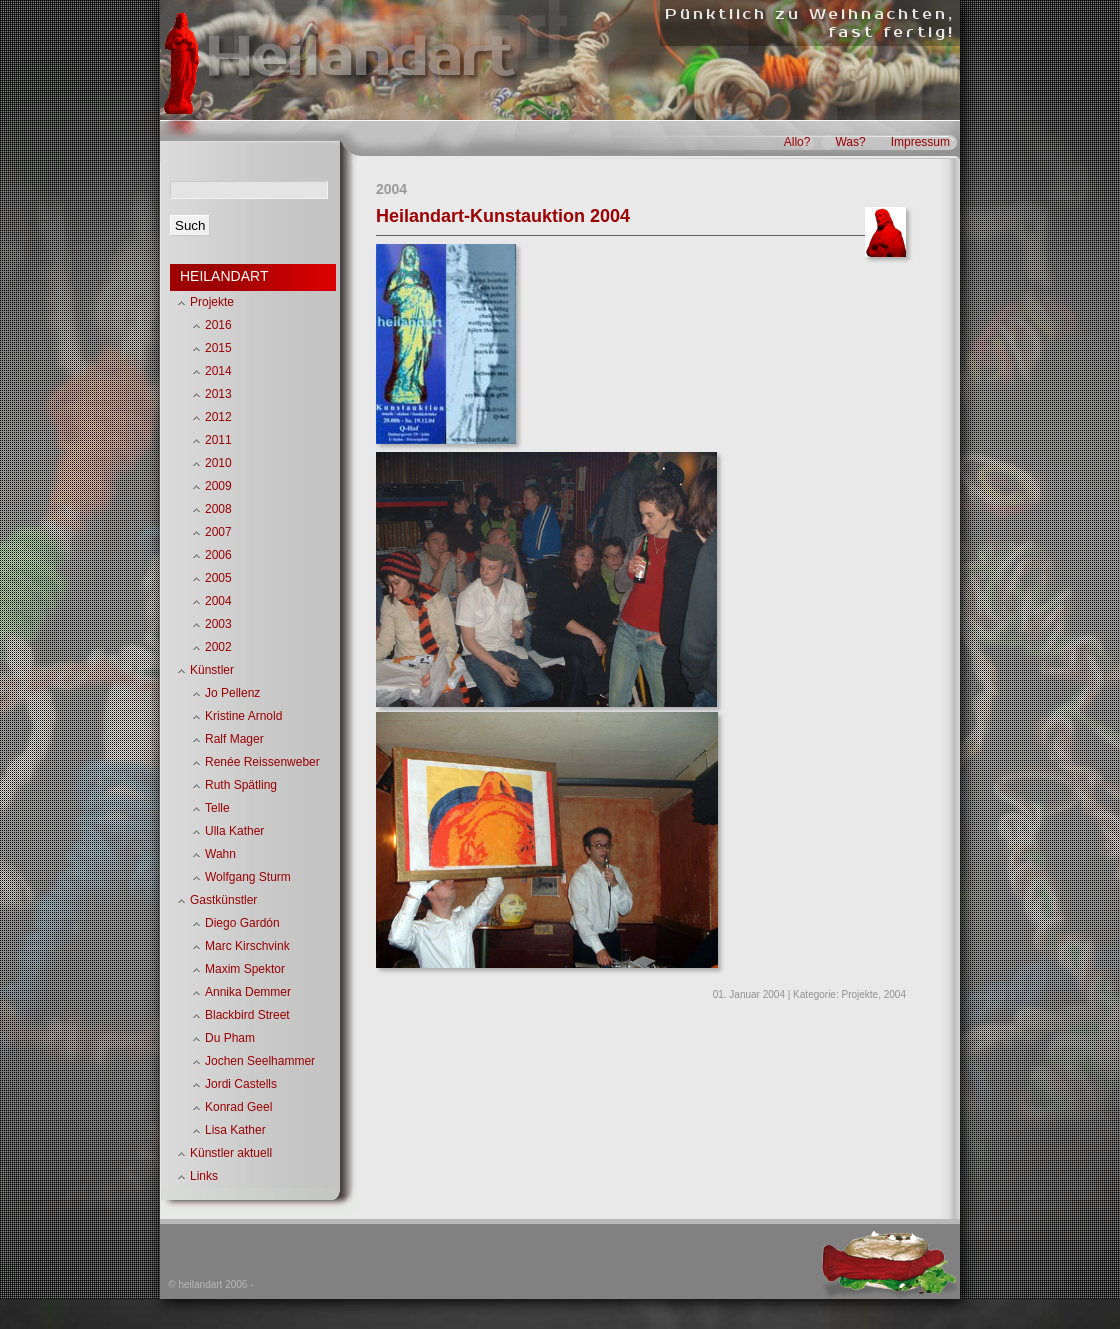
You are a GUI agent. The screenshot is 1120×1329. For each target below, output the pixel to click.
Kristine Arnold (243, 716)
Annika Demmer (248, 992)
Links (204, 1176)
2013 (218, 394)
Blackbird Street (247, 1015)
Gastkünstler (223, 900)
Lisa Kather (235, 1130)
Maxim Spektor (245, 969)
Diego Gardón (242, 923)
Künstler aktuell (231, 1153)
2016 (218, 325)
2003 (218, 624)
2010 (218, 463)
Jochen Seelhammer (260, 1061)
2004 (895, 994)
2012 (218, 417)
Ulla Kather (234, 831)
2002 (218, 647)
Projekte (860, 994)
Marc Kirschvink (247, 946)
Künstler (212, 670)
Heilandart (359, 58)
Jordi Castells (241, 1084)
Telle (217, 808)
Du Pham (230, 1038)
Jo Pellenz (232, 693)
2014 (218, 371)
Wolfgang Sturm (248, 877)
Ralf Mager (234, 739)
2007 (218, 532)
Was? (850, 142)
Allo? (797, 142)
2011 (218, 440)
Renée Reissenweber (262, 762)
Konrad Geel (238, 1107)
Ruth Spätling (241, 785)
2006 (218, 555)
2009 (218, 486)
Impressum (920, 142)
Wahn (220, 854)
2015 (218, 348)
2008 (218, 509)
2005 (218, 578)
